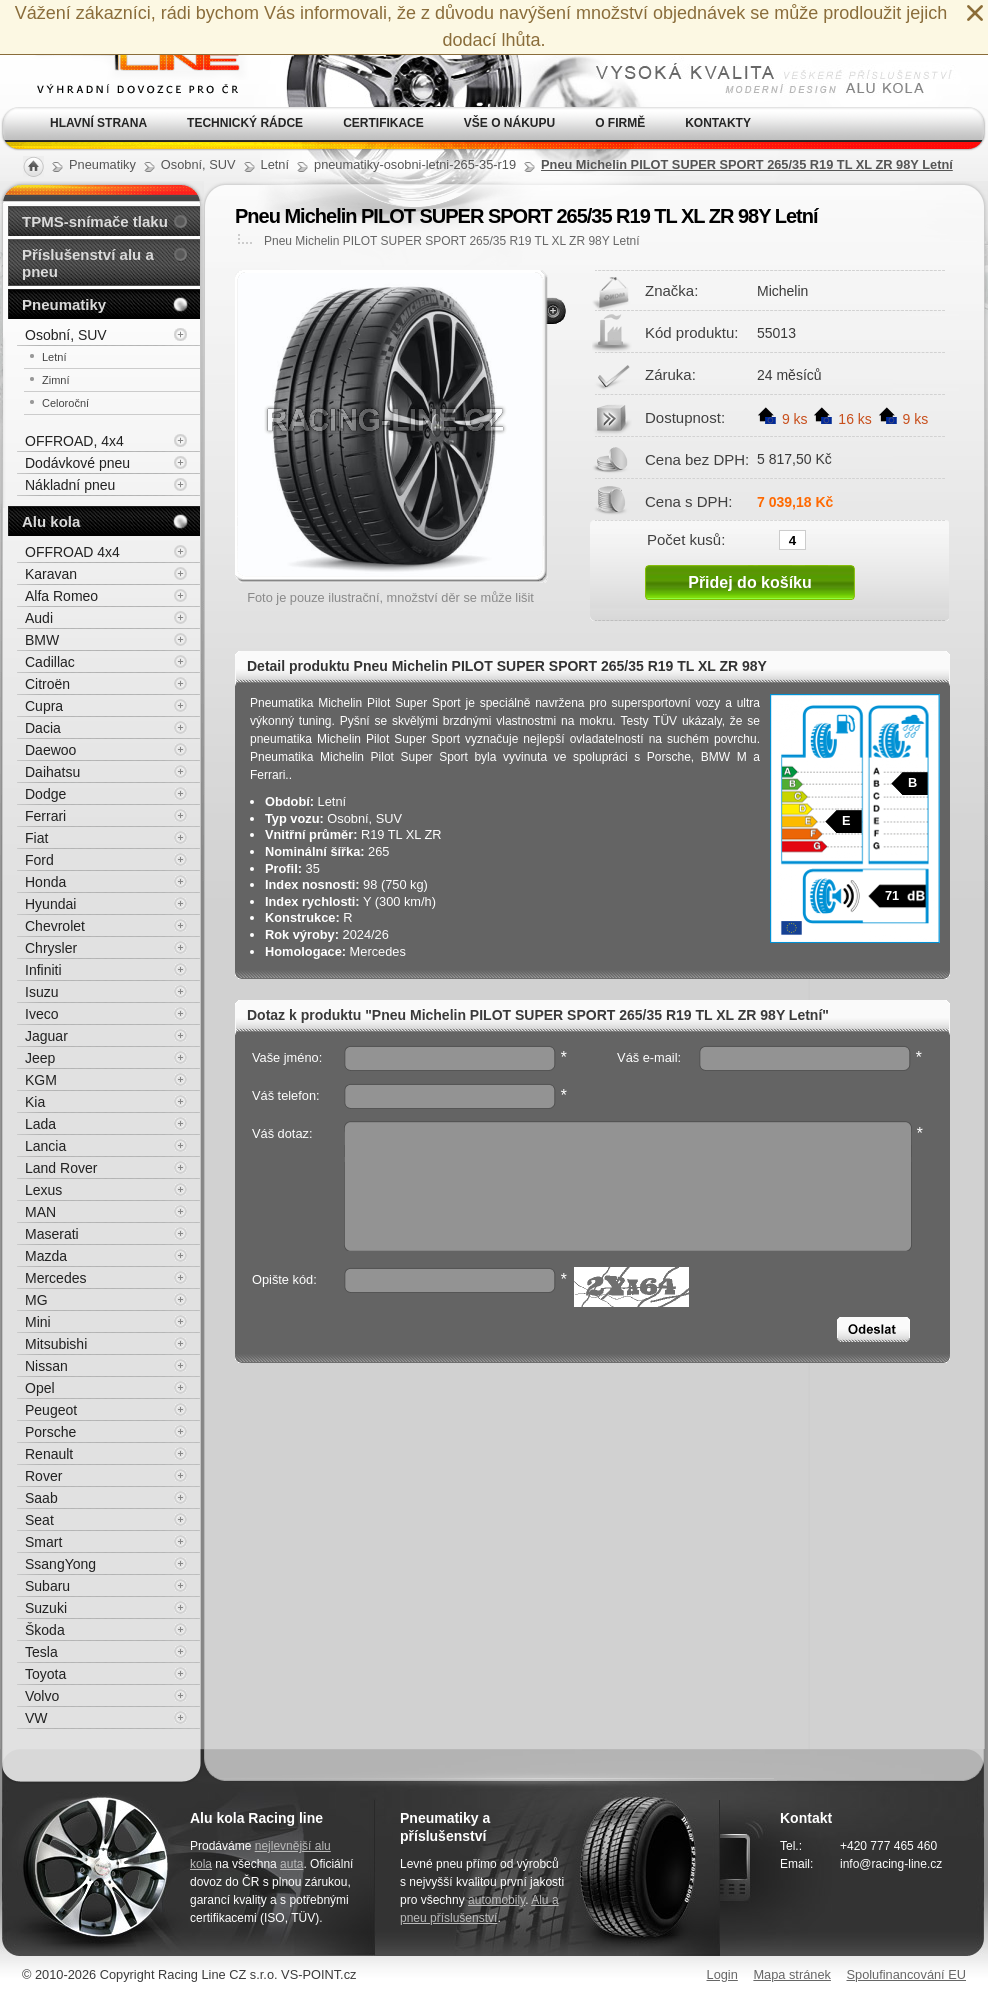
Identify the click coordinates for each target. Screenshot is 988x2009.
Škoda (45, 1630)
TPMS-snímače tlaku (95, 221)
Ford (39, 860)
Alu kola (51, 521)
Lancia (45, 1146)
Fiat (36, 838)
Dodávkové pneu (77, 463)
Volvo (42, 1696)
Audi (39, 618)
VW (36, 1718)
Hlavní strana (98, 123)
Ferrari (45, 816)
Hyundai (50, 904)
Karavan (51, 574)
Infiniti (43, 970)
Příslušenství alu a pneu (88, 263)
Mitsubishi (56, 1344)
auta (291, 1864)
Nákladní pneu (70, 485)
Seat (39, 1520)
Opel (40, 1388)
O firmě (620, 123)
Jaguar (46, 1036)
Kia (35, 1102)
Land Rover (61, 1168)
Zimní (56, 380)
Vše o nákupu (509, 123)
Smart (43, 1542)
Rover (43, 1476)
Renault (49, 1454)
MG (36, 1300)
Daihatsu (52, 772)
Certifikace (383, 123)
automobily (496, 1900)
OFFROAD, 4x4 (74, 441)
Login (722, 1974)
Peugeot (51, 1410)
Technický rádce (245, 123)
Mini (38, 1322)
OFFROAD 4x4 (72, 552)
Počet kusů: (686, 539)
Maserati (52, 1234)
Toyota (45, 1674)
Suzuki (46, 1608)
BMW (42, 640)
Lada (40, 1124)
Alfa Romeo (61, 596)
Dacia (43, 728)
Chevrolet (55, 926)
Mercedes (55, 1278)
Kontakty (718, 123)
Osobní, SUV (66, 335)
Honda (45, 882)
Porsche (50, 1432)
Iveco (41, 1014)
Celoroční (65, 403)
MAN (40, 1212)
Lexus (43, 1190)
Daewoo (50, 750)
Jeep (40, 1058)
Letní (54, 357)
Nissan (46, 1366)
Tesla (41, 1652)
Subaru (47, 1586)
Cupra (44, 706)
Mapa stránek (792, 1974)
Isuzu (41, 992)
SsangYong (60, 1564)
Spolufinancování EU (906, 1974)
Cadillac (50, 662)
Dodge (45, 794)
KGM (41, 1080)
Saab (41, 1498)
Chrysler (51, 948)
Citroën (47, 684)
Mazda (46, 1256)
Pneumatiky (64, 304)
